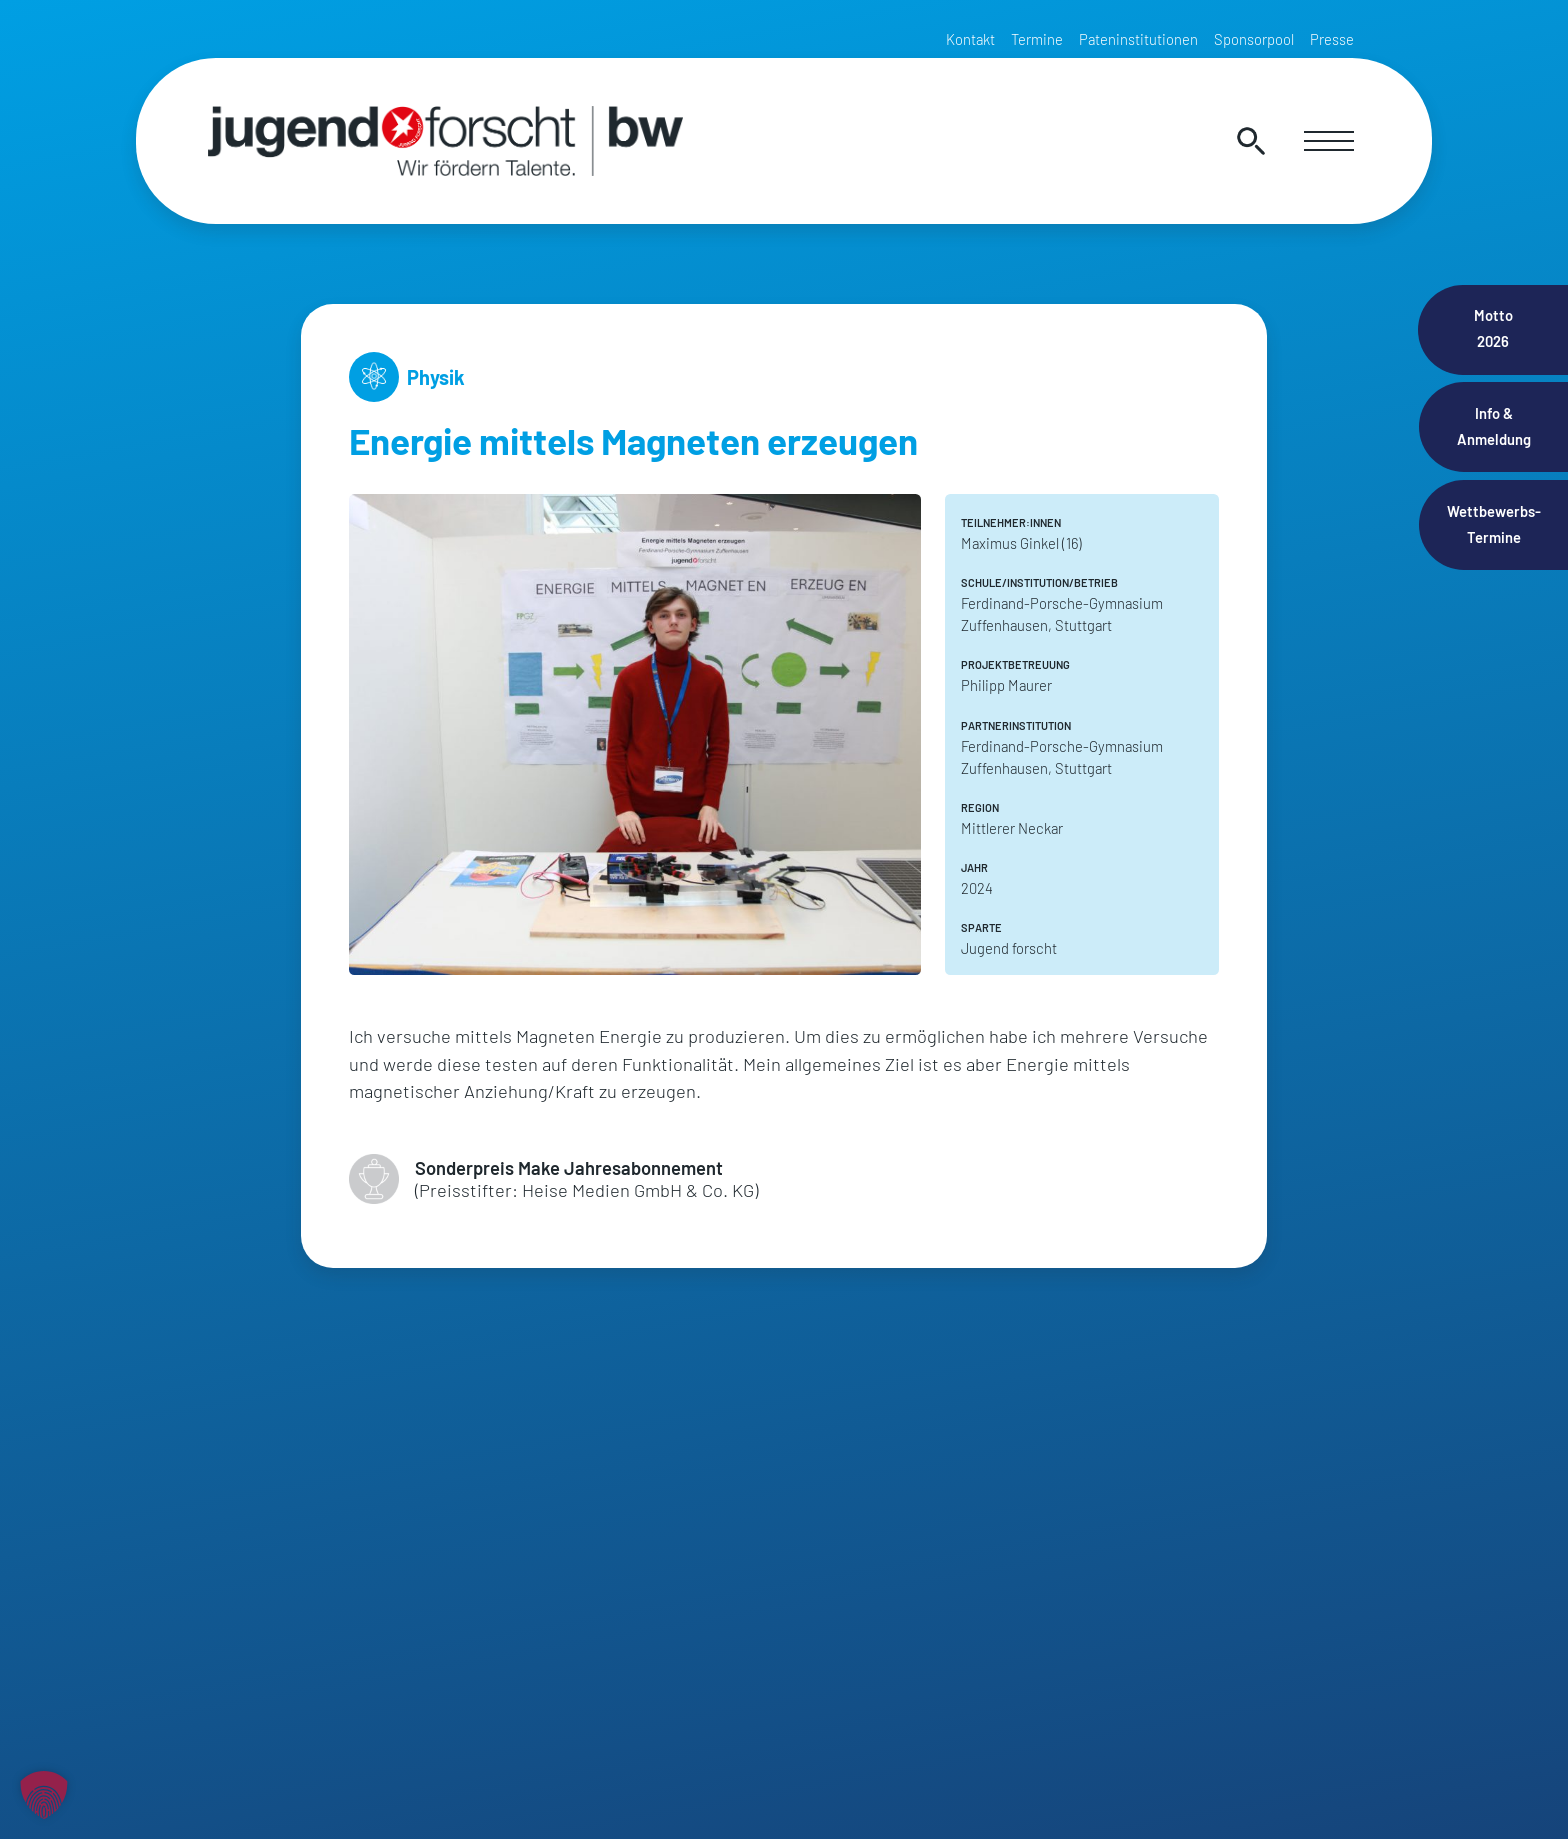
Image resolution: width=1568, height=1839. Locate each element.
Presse (1332, 39)
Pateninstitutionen (1138, 39)
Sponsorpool (1254, 39)
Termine (1037, 39)
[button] (44, 1795)
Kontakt (970, 39)
